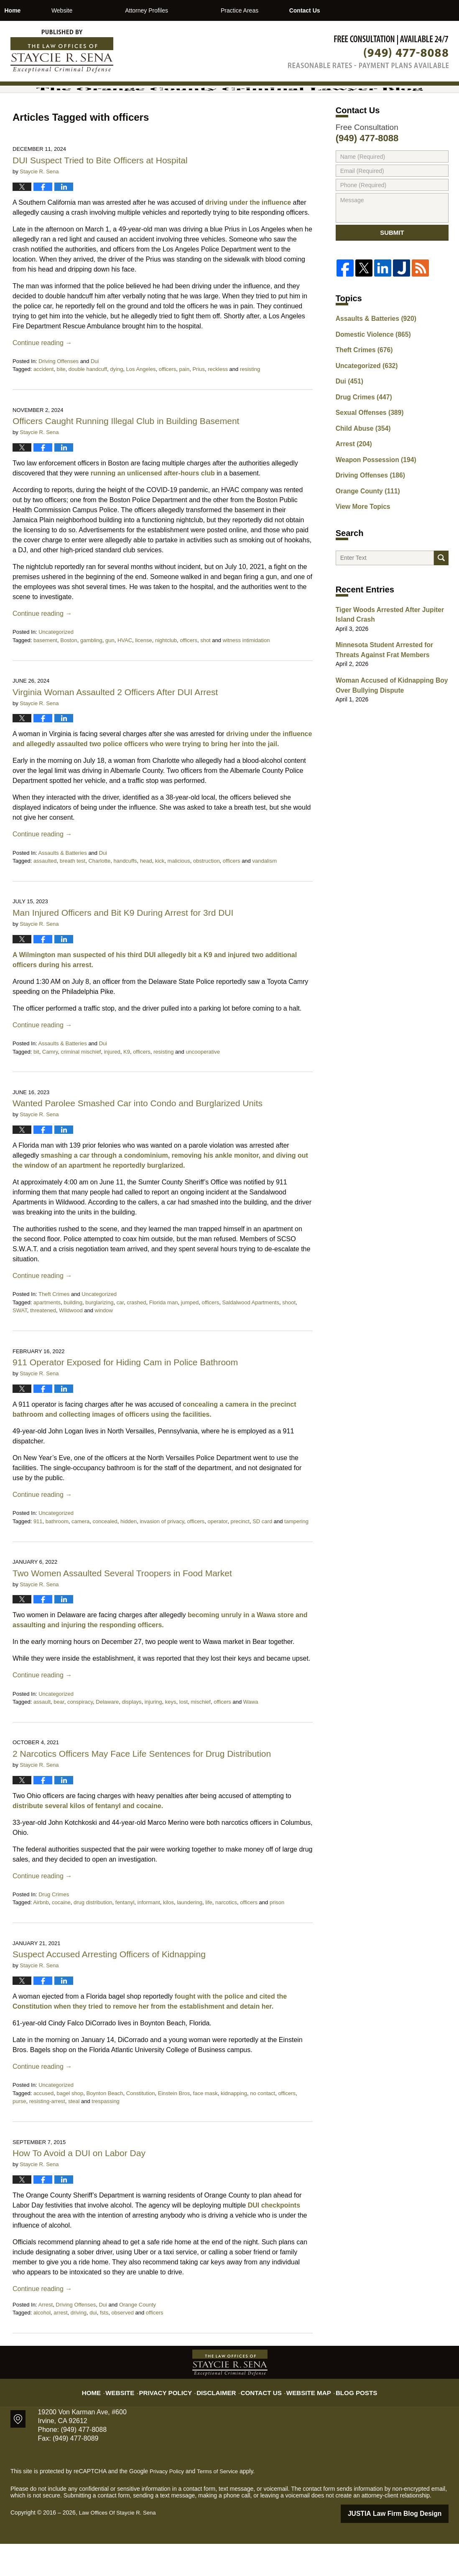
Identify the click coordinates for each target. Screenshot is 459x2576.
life (208, 1936)
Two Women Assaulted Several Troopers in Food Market (124, 1606)
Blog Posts (345, 2419)
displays (131, 1735)
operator (218, 1554)
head (146, 894)
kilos (168, 1936)
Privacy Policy (176, 2419)
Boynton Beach (104, 2126)
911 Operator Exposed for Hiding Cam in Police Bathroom (126, 1395)
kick (159, 894)
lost (183, 1735)
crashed (136, 1335)
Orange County (137, 2338)
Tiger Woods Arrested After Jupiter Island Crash (384, 646)
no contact (262, 2126)
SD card (262, 1554)
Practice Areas (282, 10)
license (143, 673)
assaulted (45, 894)
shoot (289, 1335)
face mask (205, 2126)
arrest (60, 2345)
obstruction (206, 894)
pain (184, 402)
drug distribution (93, 1936)
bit (36, 1085)
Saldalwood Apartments (250, 1335)
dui (93, 2345)
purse (19, 2134)
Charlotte (99, 894)
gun (110, 673)
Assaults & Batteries (62, 886)
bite (61, 402)
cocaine (61, 1936)
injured (112, 1085)
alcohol (42, 2345)
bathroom (57, 1554)
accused (43, 2126)
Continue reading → (42, 375)
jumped (190, 1335)
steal (73, 2134)
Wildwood (70, 1344)
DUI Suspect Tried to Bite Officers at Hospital (100, 193)
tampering (296, 1554)
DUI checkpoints (274, 2238)
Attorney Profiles (190, 10)
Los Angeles (141, 402)
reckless (218, 402)
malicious (179, 894)
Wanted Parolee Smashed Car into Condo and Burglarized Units (138, 1136)
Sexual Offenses (366, 445)
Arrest (45, 2338)
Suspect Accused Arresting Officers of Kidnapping (109, 1987)
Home (34, 10)
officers (167, 402)
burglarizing (99, 1335)
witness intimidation (246, 673)
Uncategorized (56, 665)
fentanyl (125, 1936)
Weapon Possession (372, 489)
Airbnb (41, 1936)
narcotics (226, 1936)
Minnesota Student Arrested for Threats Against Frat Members (391, 680)
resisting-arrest (47, 2134)
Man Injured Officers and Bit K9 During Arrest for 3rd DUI (123, 945)
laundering (189, 1936)
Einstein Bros (174, 2126)
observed (122, 2345)
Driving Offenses (58, 394)
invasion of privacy (162, 1554)
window (104, 1344)
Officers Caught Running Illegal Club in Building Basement (126, 454)
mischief (201, 1735)
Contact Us (368, 10)
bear (59, 1735)
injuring (153, 1735)
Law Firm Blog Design (409, 2546)
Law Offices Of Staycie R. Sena (120, 2545)
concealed (105, 1554)
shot (205, 673)
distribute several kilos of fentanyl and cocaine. (88, 1838)
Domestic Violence (369, 372)
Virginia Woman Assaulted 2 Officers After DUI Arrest (115, 725)
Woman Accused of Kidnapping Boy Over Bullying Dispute (386, 713)
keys (170, 1735)
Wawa (250, 1735)
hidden (128, 1554)
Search (441, 587)
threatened (43, 1344)
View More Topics (360, 533)
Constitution (140, 2126)
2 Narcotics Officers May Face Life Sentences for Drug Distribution (142, 1786)
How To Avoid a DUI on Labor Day (79, 2186)
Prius (198, 402)
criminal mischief (81, 1085)
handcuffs (125, 894)
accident (43, 402)
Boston (68, 673)
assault (42, 1735)
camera (80, 1554)
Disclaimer (220, 2419)
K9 (126, 1085)
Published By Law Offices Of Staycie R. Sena (368, 51)
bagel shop (70, 2126)
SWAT (20, 1344)
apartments (47, 1335)
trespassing (105, 2134)
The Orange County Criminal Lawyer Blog (61, 51)
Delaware (107, 1735)
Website (104, 10)
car (120, 1335)
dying (116, 402)
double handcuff (88, 402)
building (73, 1335)
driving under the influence (248, 235)
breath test (72, 894)
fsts (104, 2345)
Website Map (303, 2419)
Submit (392, 268)
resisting (250, 402)
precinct (240, 1554)
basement (45, 673)
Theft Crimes (53, 1327)
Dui (95, 394)
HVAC (124, 673)
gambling (91, 673)
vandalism (264, 894)
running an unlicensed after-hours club (153, 506)
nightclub (166, 673)
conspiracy (80, 1735)
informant (149, 1936)
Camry (50, 1085)
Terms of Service (220, 2504)
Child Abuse (360, 460)
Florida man (163, 1335)
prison (277, 1936)
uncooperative (203, 1085)
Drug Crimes (53, 1927)
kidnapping (234, 2126)
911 (38, 1554)
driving (79, 2345)
